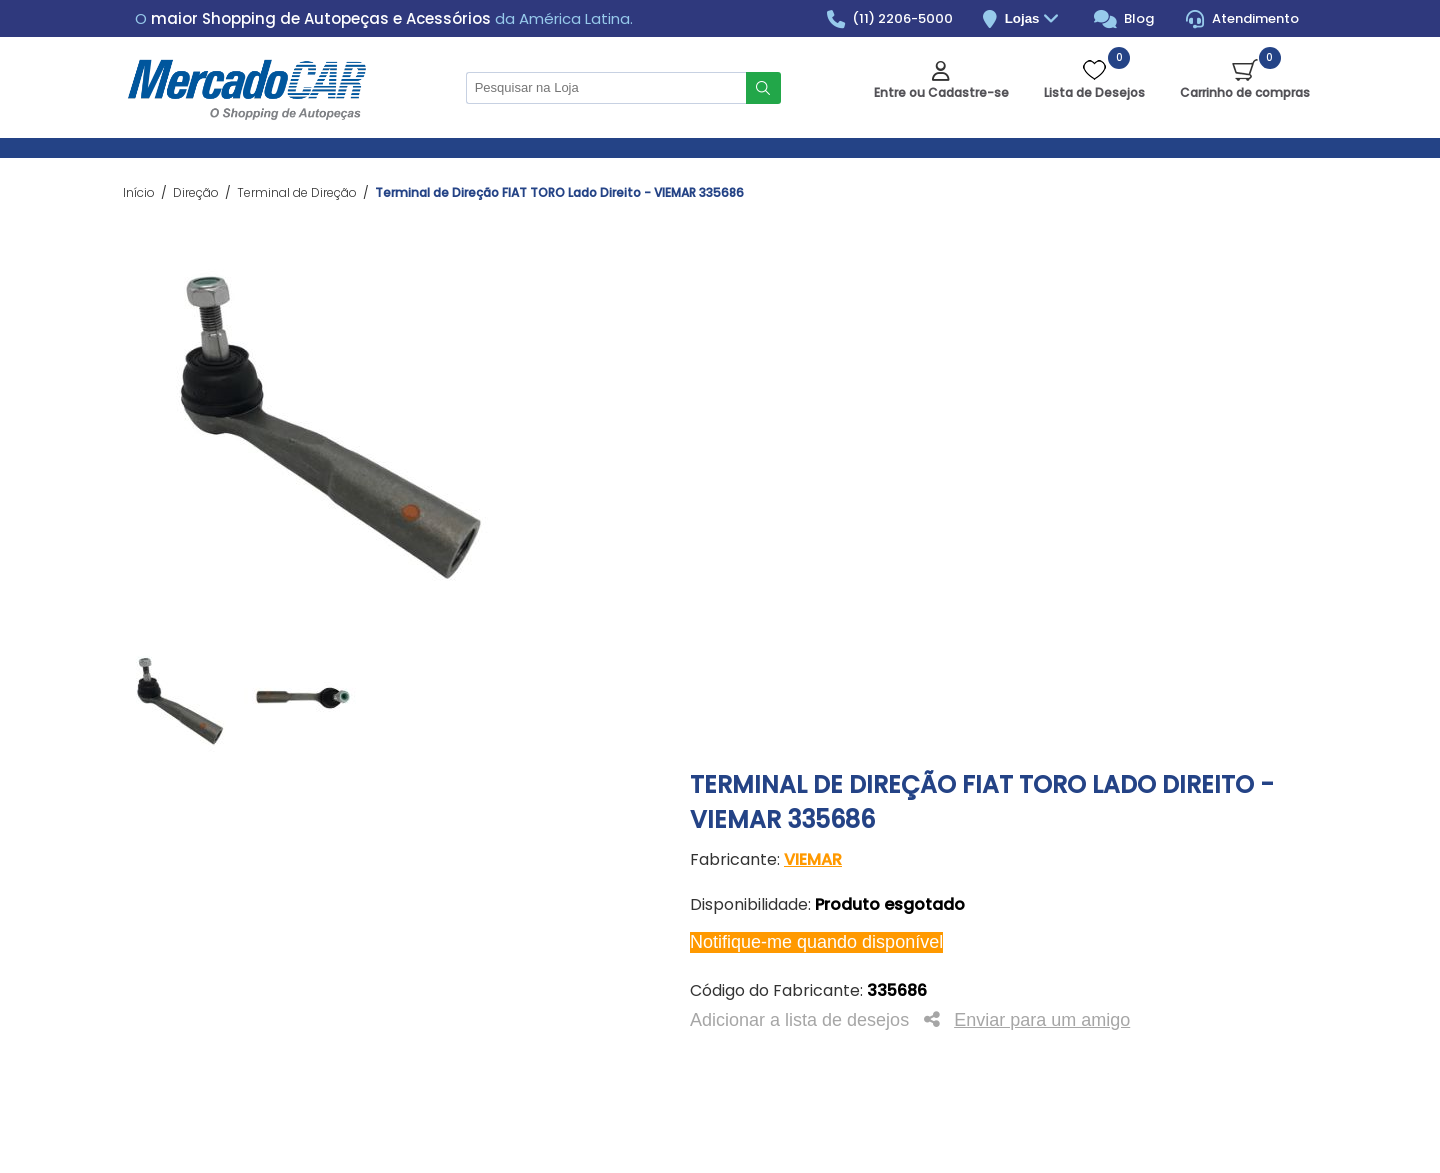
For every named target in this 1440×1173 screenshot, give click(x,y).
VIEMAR (813, 859)
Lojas (1034, 19)
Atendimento (1242, 19)
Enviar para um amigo (1042, 1020)
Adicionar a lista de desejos (799, 1020)
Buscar (763, 88)
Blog (1124, 19)
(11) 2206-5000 (890, 19)
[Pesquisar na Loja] (606, 88)
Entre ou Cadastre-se (941, 92)
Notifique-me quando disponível (816, 942)
